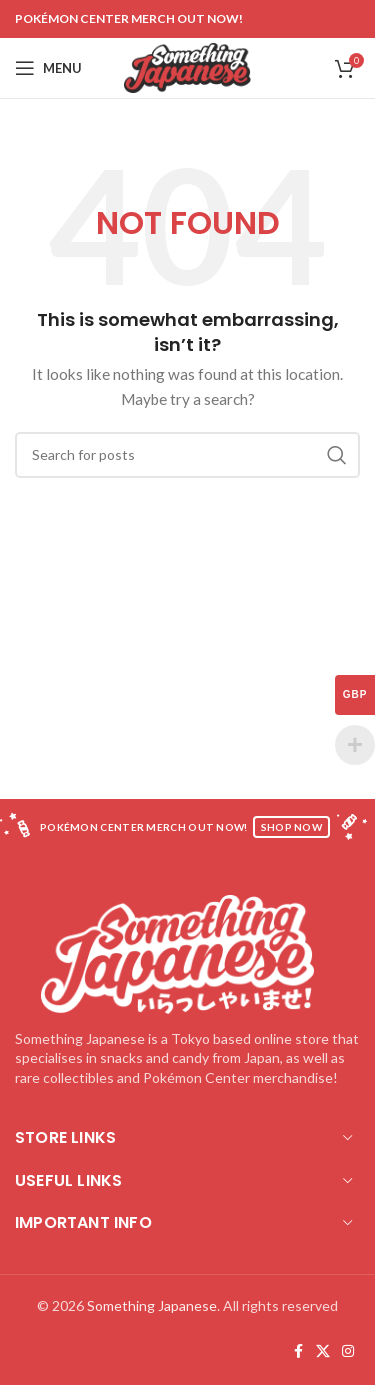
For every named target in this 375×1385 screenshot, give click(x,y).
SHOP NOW (291, 827)
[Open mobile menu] (48, 68)
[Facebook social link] (298, 1351)
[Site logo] (187, 66)
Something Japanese (152, 1305)
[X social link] (323, 1351)
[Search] (187, 455)
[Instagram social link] (348, 1351)
